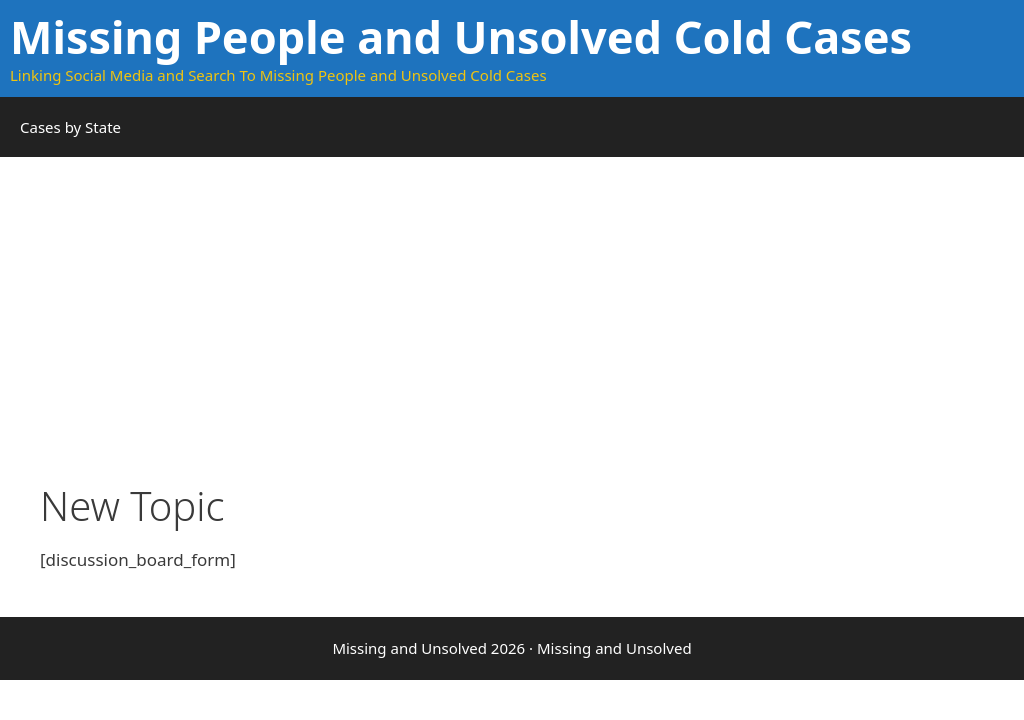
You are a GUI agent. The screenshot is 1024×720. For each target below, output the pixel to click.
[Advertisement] (512, 342)
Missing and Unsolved (614, 648)
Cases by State (70, 127)
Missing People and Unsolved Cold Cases (461, 36)
